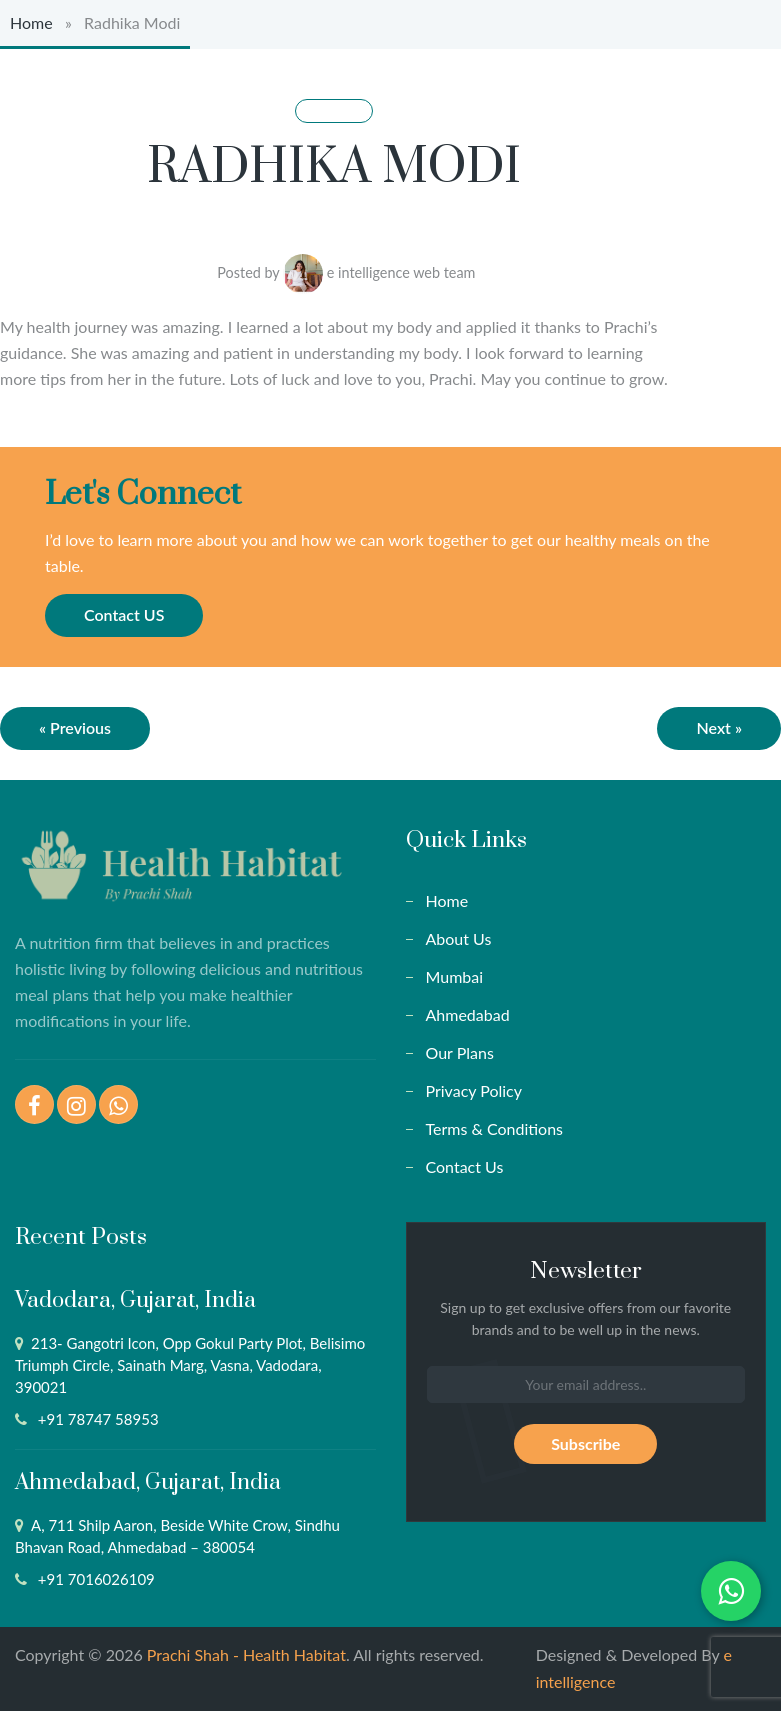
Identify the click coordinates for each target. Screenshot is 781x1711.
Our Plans (460, 1052)
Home (31, 22)
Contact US (124, 614)
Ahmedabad (468, 1014)
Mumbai (455, 976)
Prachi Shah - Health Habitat (246, 1654)
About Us (459, 938)
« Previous (75, 727)
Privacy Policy (474, 1090)
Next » (719, 727)
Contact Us (465, 1166)
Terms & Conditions (495, 1128)
